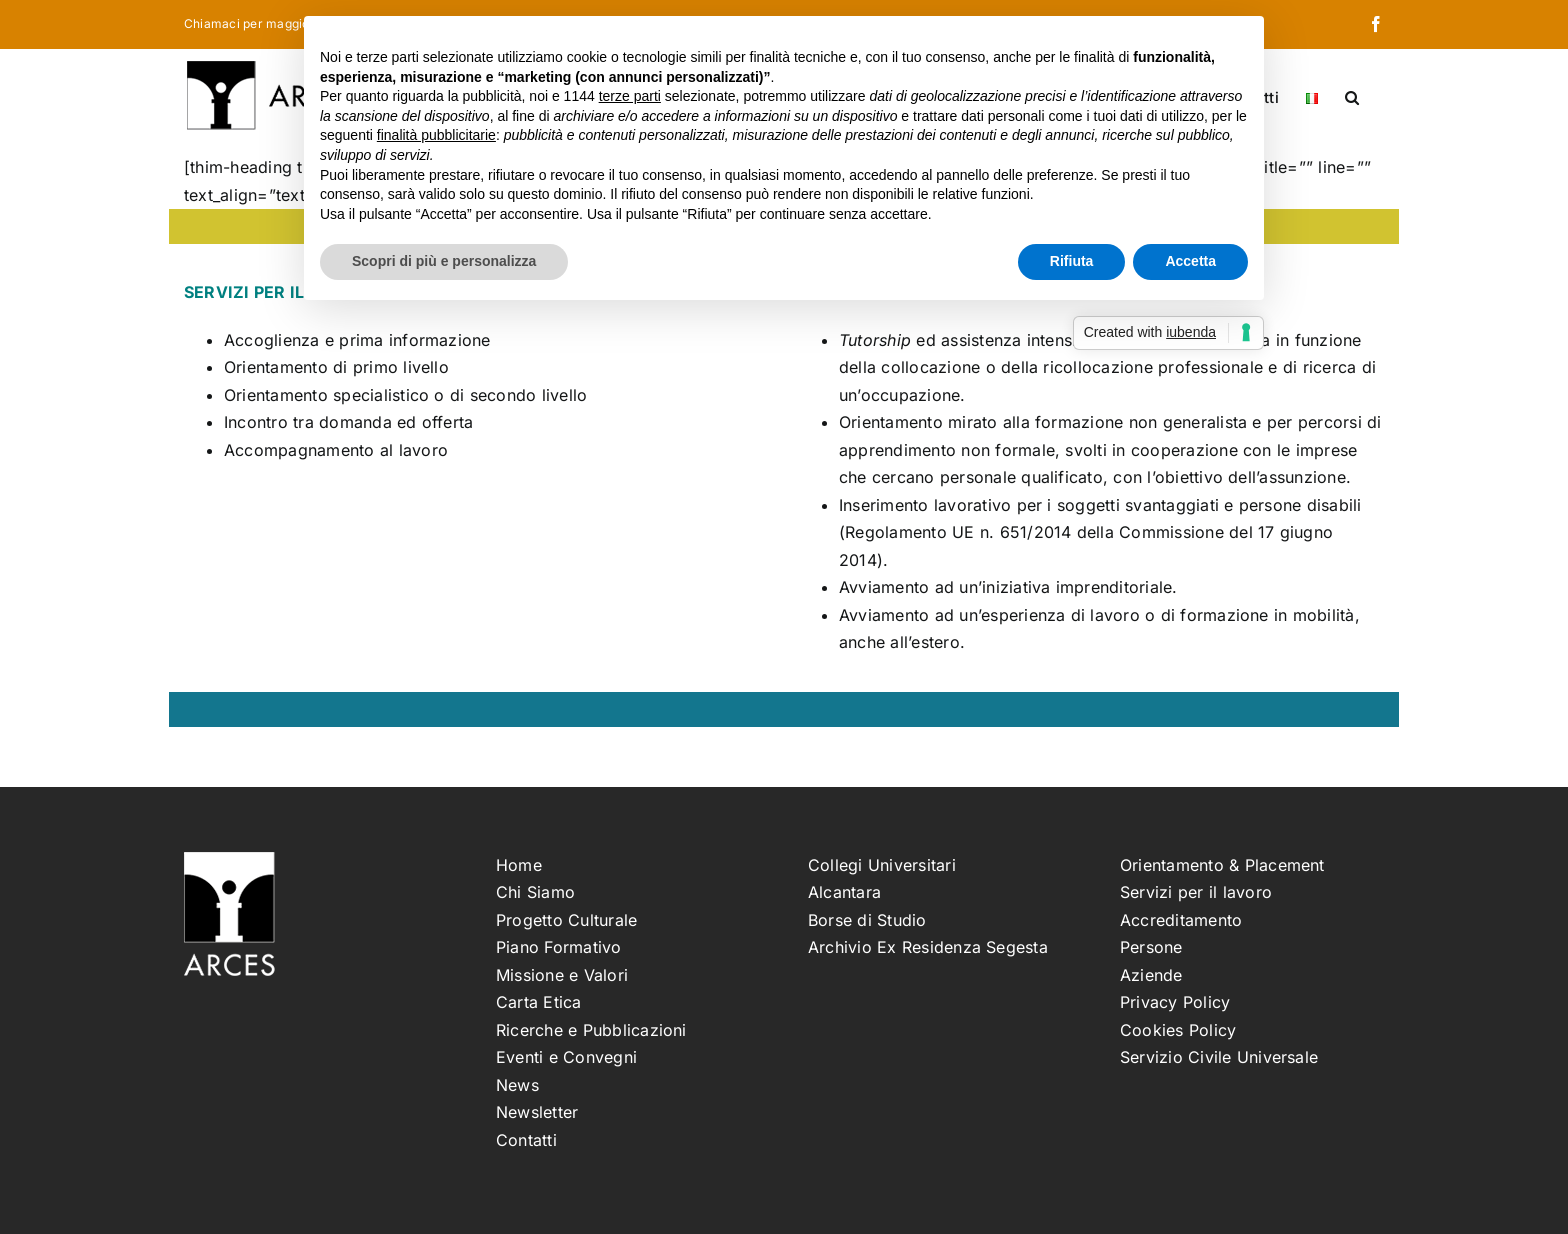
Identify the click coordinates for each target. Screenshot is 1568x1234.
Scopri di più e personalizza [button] (444, 261)
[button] (1352, 96)
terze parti (630, 96)
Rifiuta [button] (1072, 261)
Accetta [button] (1190, 261)
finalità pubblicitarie (436, 135)
